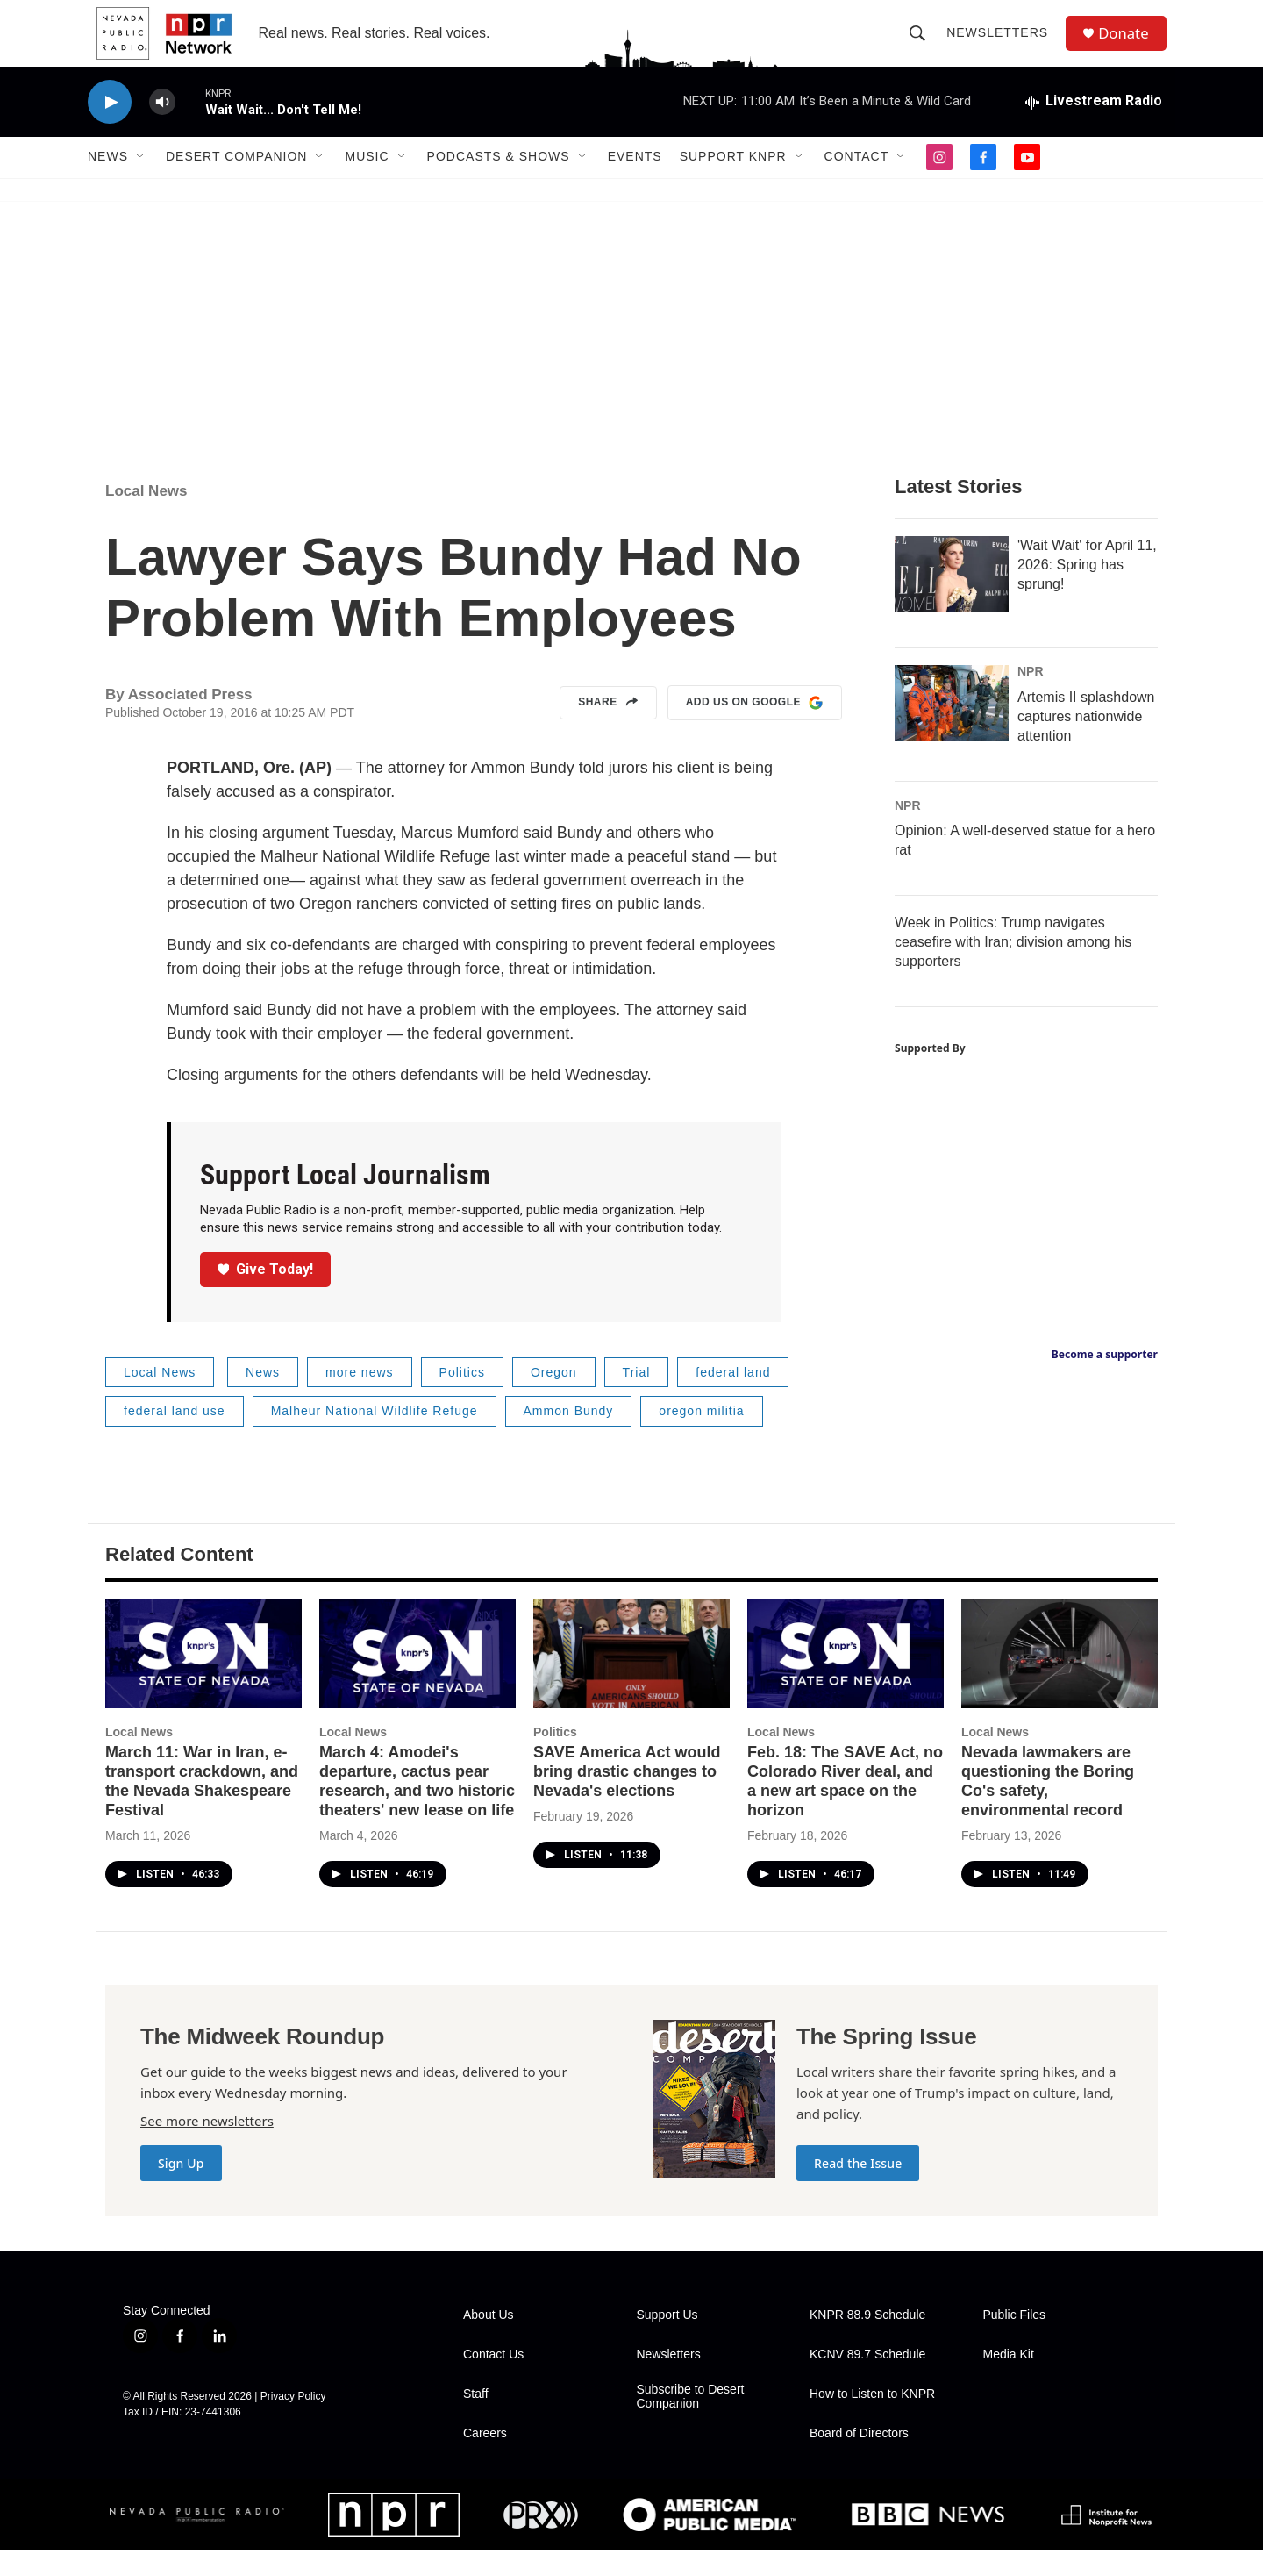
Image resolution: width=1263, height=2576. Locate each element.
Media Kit (1008, 2380)
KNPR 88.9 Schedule (867, 2341)
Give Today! (266, 1294)
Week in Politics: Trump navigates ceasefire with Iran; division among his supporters (1013, 968)
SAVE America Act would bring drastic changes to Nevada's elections (626, 1798)
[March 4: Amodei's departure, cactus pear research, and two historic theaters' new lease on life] (417, 1680)
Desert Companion (236, 182)
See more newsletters (207, 2147)
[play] (110, 128)
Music (367, 182)
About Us (488, 2341)
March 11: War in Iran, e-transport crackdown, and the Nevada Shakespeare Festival (201, 1807)
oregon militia (701, 1437)
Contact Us (493, 2380)
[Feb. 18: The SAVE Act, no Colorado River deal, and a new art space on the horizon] (845, 1680)
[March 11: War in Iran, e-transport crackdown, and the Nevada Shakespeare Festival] (203, 1680)
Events (635, 182)
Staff (476, 2420)
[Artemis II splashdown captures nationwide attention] (952, 728)
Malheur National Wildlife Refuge (374, 1437)
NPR (1030, 697)
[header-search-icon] (922, 45)
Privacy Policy (293, 2421)
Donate (1130, 46)
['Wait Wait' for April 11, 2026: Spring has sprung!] (952, 599)
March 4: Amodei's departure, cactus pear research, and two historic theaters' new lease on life (417, 1807)
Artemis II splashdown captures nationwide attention (1086, 742)
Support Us (667, 2341)
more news (359, 1398)
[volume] (162, 127)
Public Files (1014, 2341)
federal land (733, 1398)
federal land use (174, 1437)
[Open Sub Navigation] (141, 182)
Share (608, 729)
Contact (856, 182)
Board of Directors (859, 2459)
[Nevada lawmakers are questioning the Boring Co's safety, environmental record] (1059, 1680)
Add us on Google (755, 729)
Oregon (554, 1398)
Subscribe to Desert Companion (691, 2422)
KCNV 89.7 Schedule (867, 2380)
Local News (146, 516)
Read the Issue (858, 2189)
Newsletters (1002, 46)
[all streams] (1092, 127)
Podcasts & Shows (498, 182)
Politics (462, 1398)
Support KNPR (733, 182)
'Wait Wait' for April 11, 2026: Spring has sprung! (1087, 590)
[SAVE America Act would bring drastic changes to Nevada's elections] (631, 1680)
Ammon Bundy (569, 1437)
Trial (637, 1398)
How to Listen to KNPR (872, 2420)
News (108, 182)
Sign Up (181, 2189)
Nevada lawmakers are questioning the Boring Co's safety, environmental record (1047, 1807)
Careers (485, 2459)
